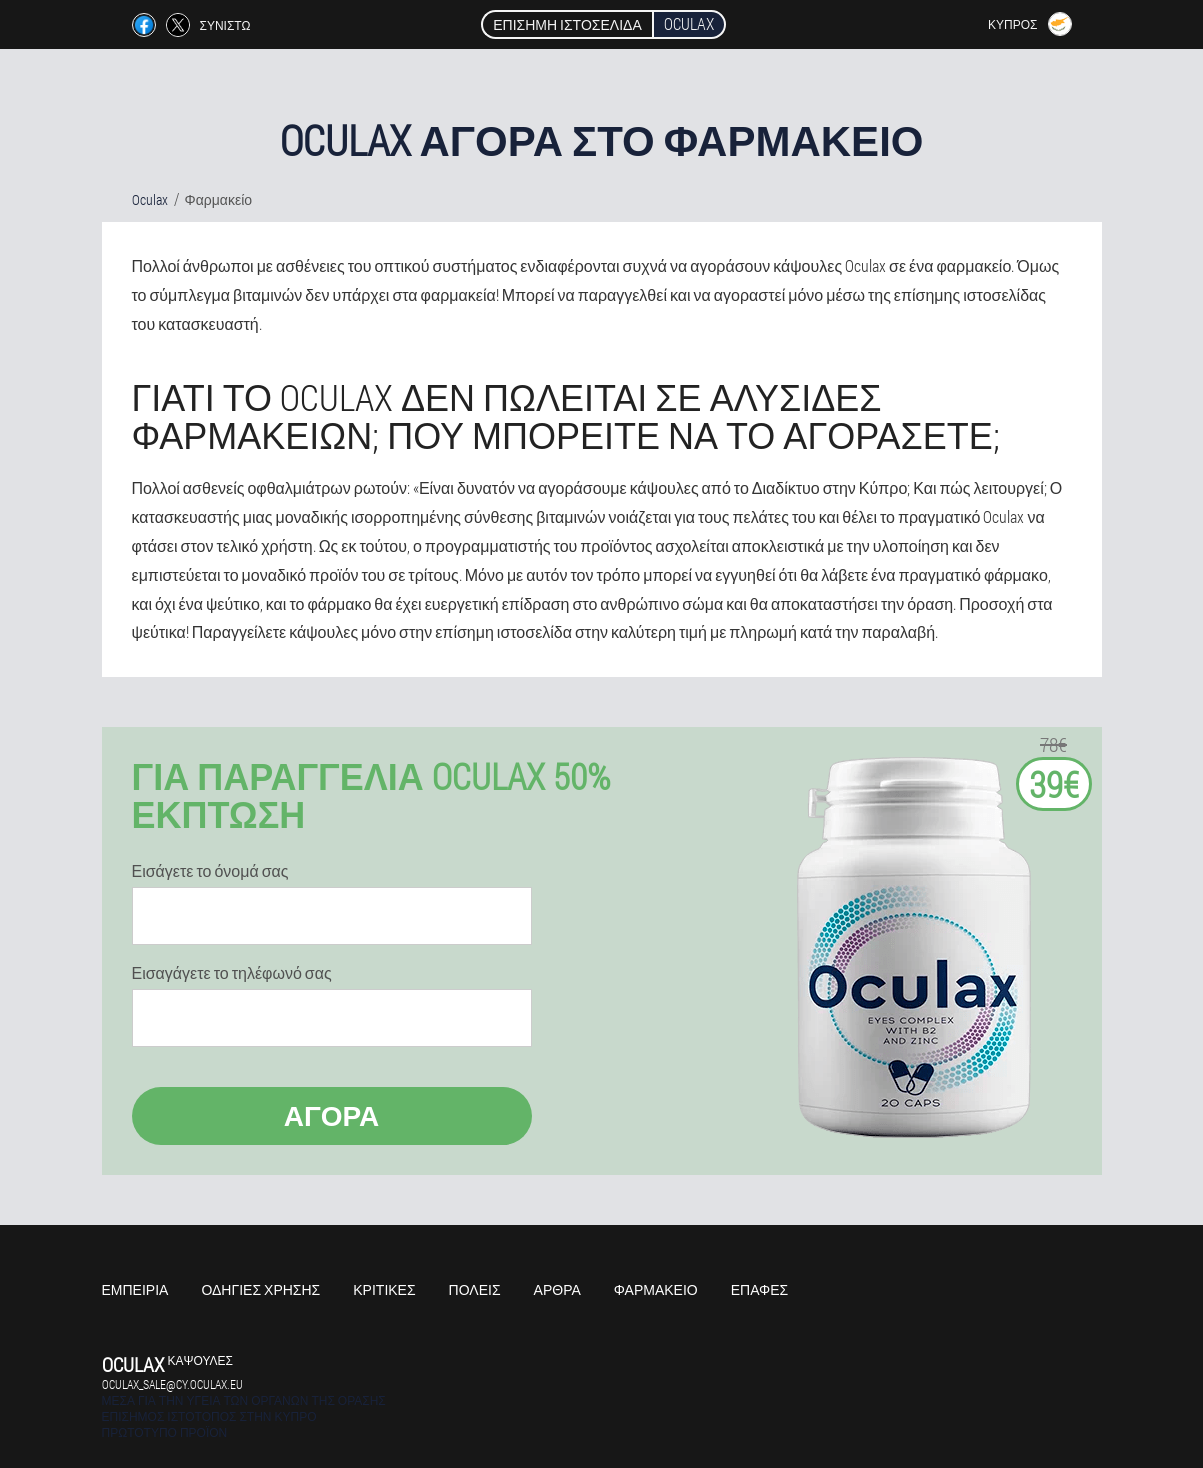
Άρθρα (557, 1289)
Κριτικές (384, 1289)
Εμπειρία (135, 1289)
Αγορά (332, 1115)
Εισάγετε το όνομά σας (210, 871)
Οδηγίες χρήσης (260, 1289)
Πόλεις (475, 1289)
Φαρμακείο (656, 1289)
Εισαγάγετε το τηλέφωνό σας (232, 973)
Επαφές (760, 1289)
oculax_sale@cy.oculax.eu (172, 1384)
